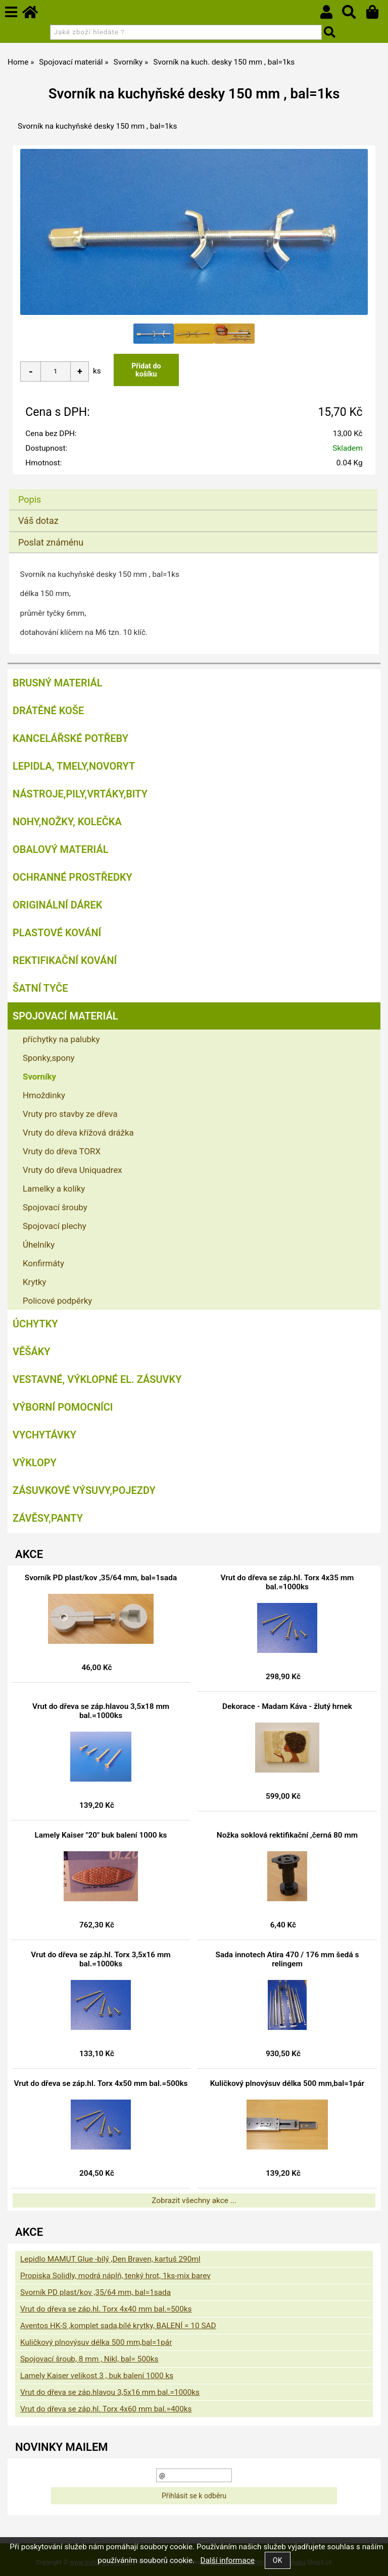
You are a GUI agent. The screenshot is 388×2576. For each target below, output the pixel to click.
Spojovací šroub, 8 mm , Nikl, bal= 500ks (89, 2359)
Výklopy (35, 1463)
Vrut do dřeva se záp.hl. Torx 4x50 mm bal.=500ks (100, 2083)
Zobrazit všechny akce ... (194, 2200)
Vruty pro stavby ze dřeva (70, 1114)
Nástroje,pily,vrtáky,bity (80, 794)
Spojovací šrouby (55, 1207)
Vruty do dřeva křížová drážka (78, 1133)
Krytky (34, 1282)
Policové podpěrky (57, 1301)
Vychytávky (44, 1435)
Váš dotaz (38, 520)
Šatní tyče (40, 988)
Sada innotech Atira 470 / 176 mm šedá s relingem (287, 1959)
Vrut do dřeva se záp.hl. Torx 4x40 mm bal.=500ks (106, 2309)
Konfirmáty (43, 1263)
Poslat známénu (50, 542)
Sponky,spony (49, 1058)
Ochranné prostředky (72, 877)
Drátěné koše (48, 711)
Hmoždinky (44, 1095)
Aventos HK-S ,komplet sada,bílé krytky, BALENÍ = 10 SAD (118, 2325)
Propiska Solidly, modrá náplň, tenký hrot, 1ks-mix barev (115, 2275)
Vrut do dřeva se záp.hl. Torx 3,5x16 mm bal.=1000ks (100, 1959)
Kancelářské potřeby (70, 738)
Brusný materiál (58, 683)
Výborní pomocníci (63, 1407)
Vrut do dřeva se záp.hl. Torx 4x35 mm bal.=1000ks (287, 1582)
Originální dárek (57, 905)
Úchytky (35, 1324)
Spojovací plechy (54, 1226)
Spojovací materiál (65, 1016)
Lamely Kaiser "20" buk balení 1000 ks (101, 1835)
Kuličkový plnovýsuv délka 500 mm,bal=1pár (287, 2083)
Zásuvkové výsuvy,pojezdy (84, 1490)
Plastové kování (57, 933)
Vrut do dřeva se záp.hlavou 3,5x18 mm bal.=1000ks (100, 1711)
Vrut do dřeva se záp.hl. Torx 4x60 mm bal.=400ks (106, 2408)
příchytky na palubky (61, 1039)
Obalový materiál (61, 849)
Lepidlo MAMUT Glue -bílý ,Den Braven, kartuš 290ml (110, 2259)
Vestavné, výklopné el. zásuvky (97, 1379)
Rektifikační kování (65, 960)
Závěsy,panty (48, 1518)
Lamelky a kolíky (54, 1189)
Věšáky (32, 1352)
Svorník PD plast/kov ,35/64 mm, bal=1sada (101, 1577)
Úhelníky (39, 1245)
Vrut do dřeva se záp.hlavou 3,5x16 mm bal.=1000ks (110, 2392)
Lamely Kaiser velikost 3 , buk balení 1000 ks (96, 2375)
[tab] (193, 489)
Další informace (228, 2560)
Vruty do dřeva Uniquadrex (72, 1170)
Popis (29, 499)
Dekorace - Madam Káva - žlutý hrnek (287, 1706)
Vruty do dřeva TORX (62, 1151)
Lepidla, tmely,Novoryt (74, 766)
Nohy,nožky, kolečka (67, 822)
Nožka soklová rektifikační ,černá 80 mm (287, 1835)
